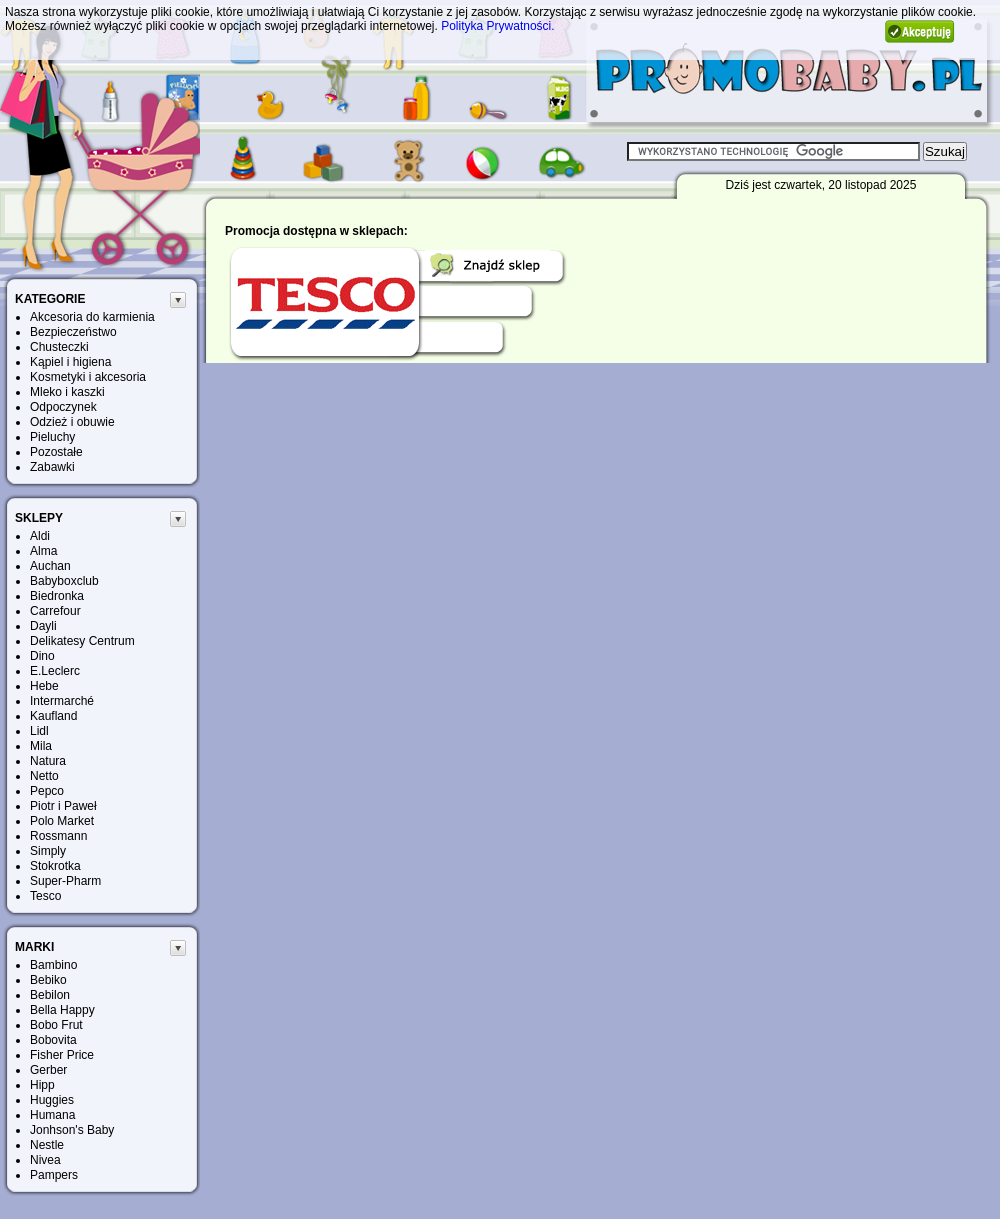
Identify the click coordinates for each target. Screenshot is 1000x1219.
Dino (42, 656)
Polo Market (62, 821)
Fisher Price (62, 1055)
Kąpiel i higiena (70, 362)
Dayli (43, 626)
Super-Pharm (65, 881)
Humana (52, 1115)
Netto (44, 776)
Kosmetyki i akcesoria (88, 377)
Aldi (40, 536)
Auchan (50, 566)
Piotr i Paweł (63, 806)
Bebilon (50, 995)
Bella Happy (62, 1010)
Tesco (45, 896)
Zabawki (52, 467)
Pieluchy (52, 437)
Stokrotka (55, 866)
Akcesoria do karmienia (92, 317)
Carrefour (55, 611)
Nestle (47, 1145)
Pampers (54, 1175)
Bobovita (53, 1040)
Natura (48, 761)
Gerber (48, 1070)
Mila (41, 746)
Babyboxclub (64, 581)
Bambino (53, 965)
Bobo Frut (56, 1025)
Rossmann (58, 836)
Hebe (44, 686)
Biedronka (57, 596)
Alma (43, 551)
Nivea (45, 1160)
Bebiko (48, 980)
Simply (48, 851)
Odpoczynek (63, 407)
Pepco (47, 791)
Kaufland (53, 716)
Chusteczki (59, 347)
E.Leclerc (55, 671)
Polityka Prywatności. (497, 26)
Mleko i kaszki (67, 392)
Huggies (52, 1100)
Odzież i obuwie (72, 422)
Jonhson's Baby (72, 1130)
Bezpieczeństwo (73, 332)
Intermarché (62, 701)
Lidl (39, 731)
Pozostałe (56, 452)
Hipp (42, 1085)
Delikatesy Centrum (82, 641)
